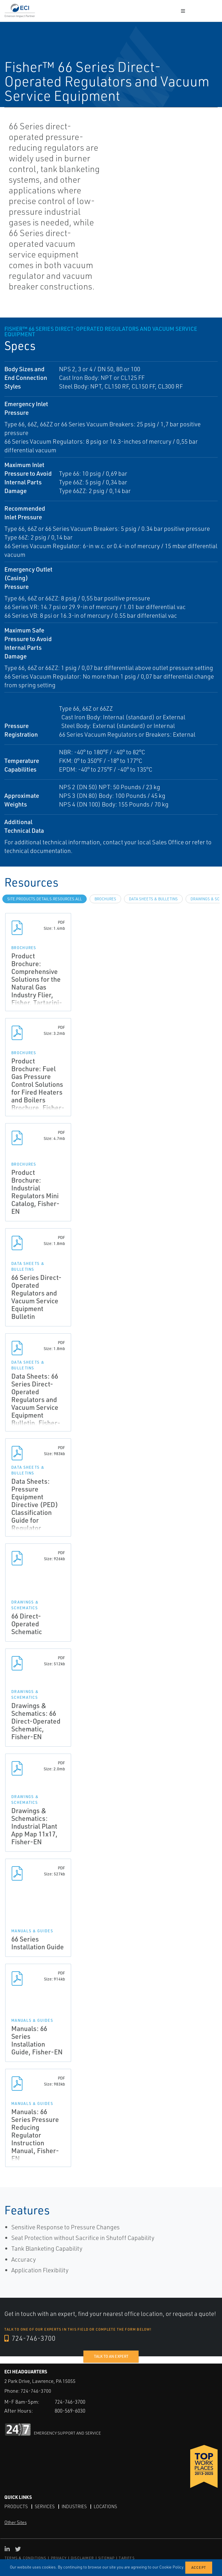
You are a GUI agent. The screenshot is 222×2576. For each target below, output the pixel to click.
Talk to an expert (111, 2356)
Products (16, 2506)
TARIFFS (126, 2558)
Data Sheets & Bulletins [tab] (153, 899)
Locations (107, 2506)
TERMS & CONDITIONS (26, 2558)
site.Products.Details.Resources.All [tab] (44, 899)
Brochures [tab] (105, 899)
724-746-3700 (30, 2338)
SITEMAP (106, 2558)
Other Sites (15, 2522)
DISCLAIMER (82, 2558)
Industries (75, 2506)
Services (45, 2506)
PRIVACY (58, 2558)
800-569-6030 (72, 2410)
